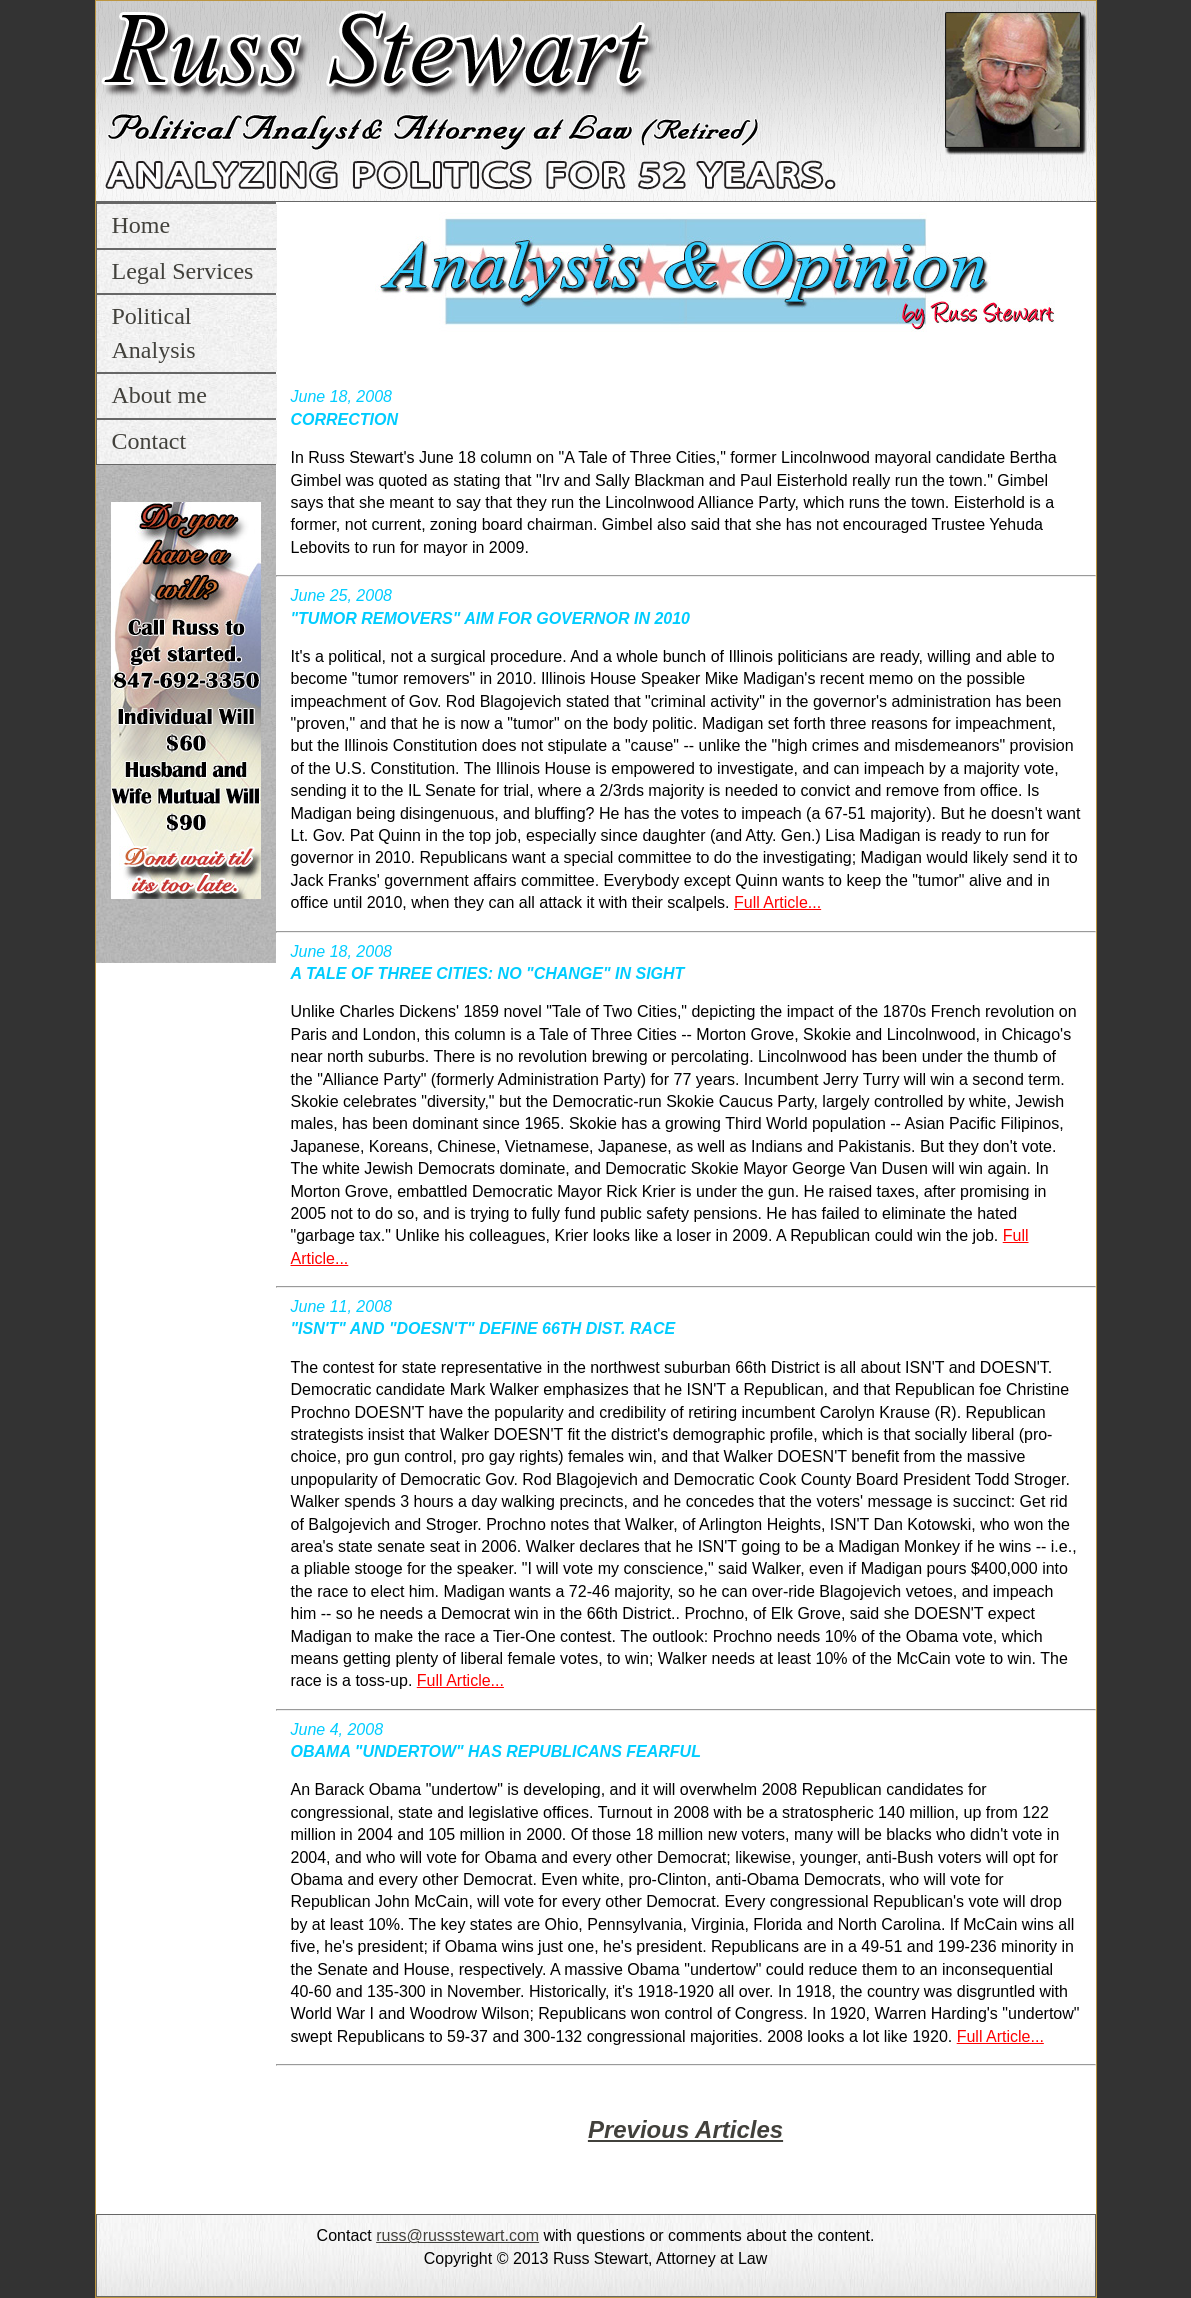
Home (141, 225)
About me (159, 395)
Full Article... (777, 902)
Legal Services (183, 271)
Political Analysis (154, 333)
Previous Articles (685, 2129)
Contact (149, 441)
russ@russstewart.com (457, 2235)
